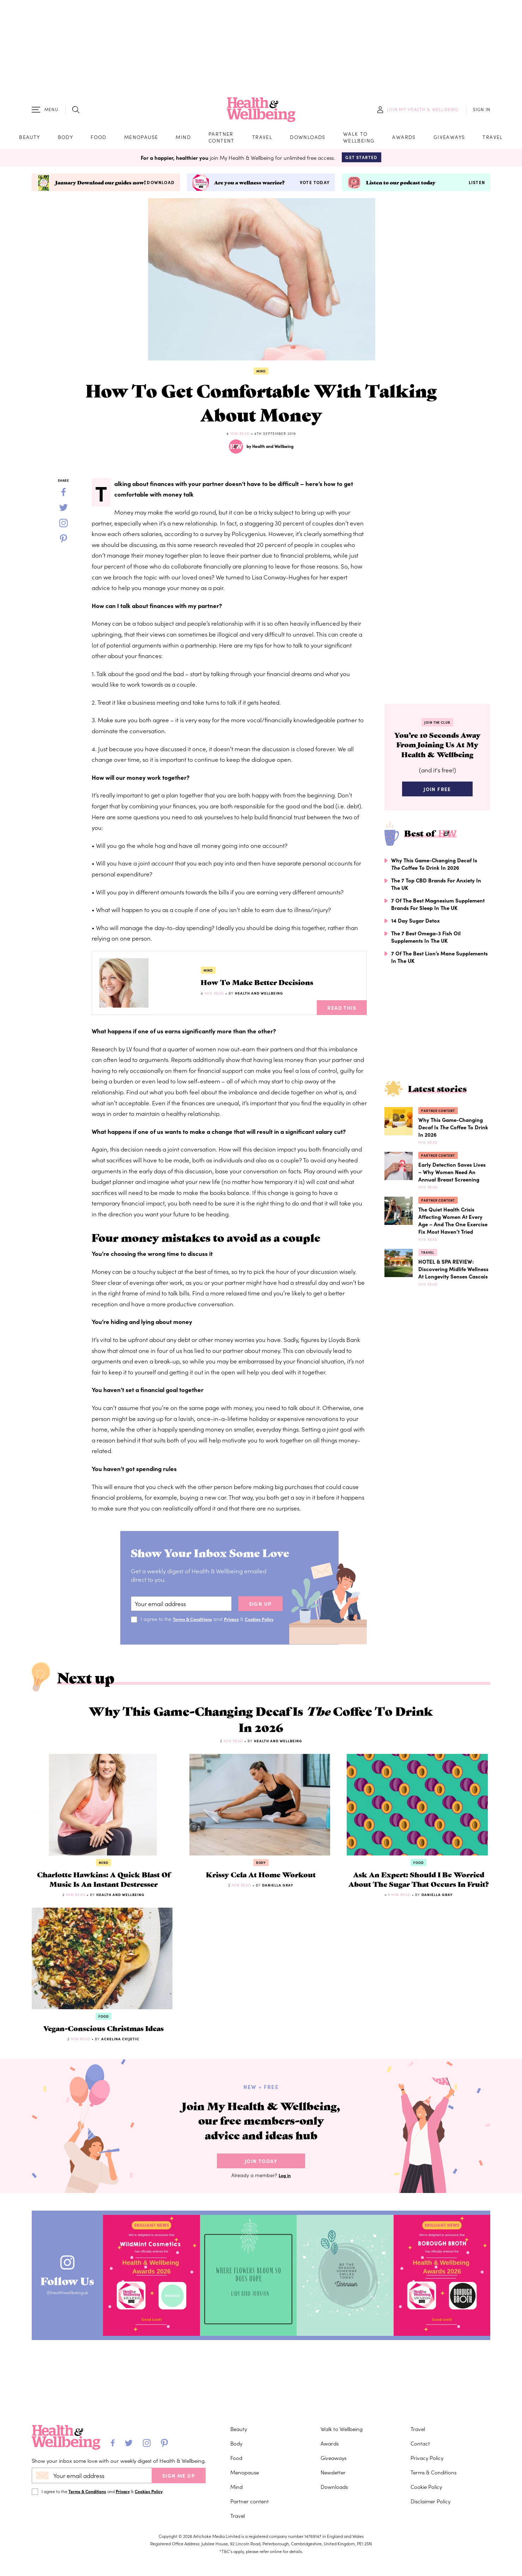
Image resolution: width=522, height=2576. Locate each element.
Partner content (221, 141)
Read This (341, 1015)
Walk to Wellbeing (359, 141)
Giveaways (449, 140)
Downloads (308, 140)
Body (65, 140)
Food (99, 140)
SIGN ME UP (178, 2489)
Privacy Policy (427, 2471)
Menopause (141, 140)
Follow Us (77, 2340)
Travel (262, 140)
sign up (260, 1611)
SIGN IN (481, 113)
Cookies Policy (149, 2505)
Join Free (437, 814)
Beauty (29, 140)
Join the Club (437, 730)
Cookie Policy (426, 2500)
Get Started (361, 165)
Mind (183, 140)
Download (161, 190)
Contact (420, 2457)
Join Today (261, 2226)
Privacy (238, 1626)
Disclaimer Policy (430, 2515)
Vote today (315, 190)
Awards (403, 140)
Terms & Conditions (195, 1626)
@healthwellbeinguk (77, 2358)
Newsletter (333, 2486)
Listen (477, 190)
